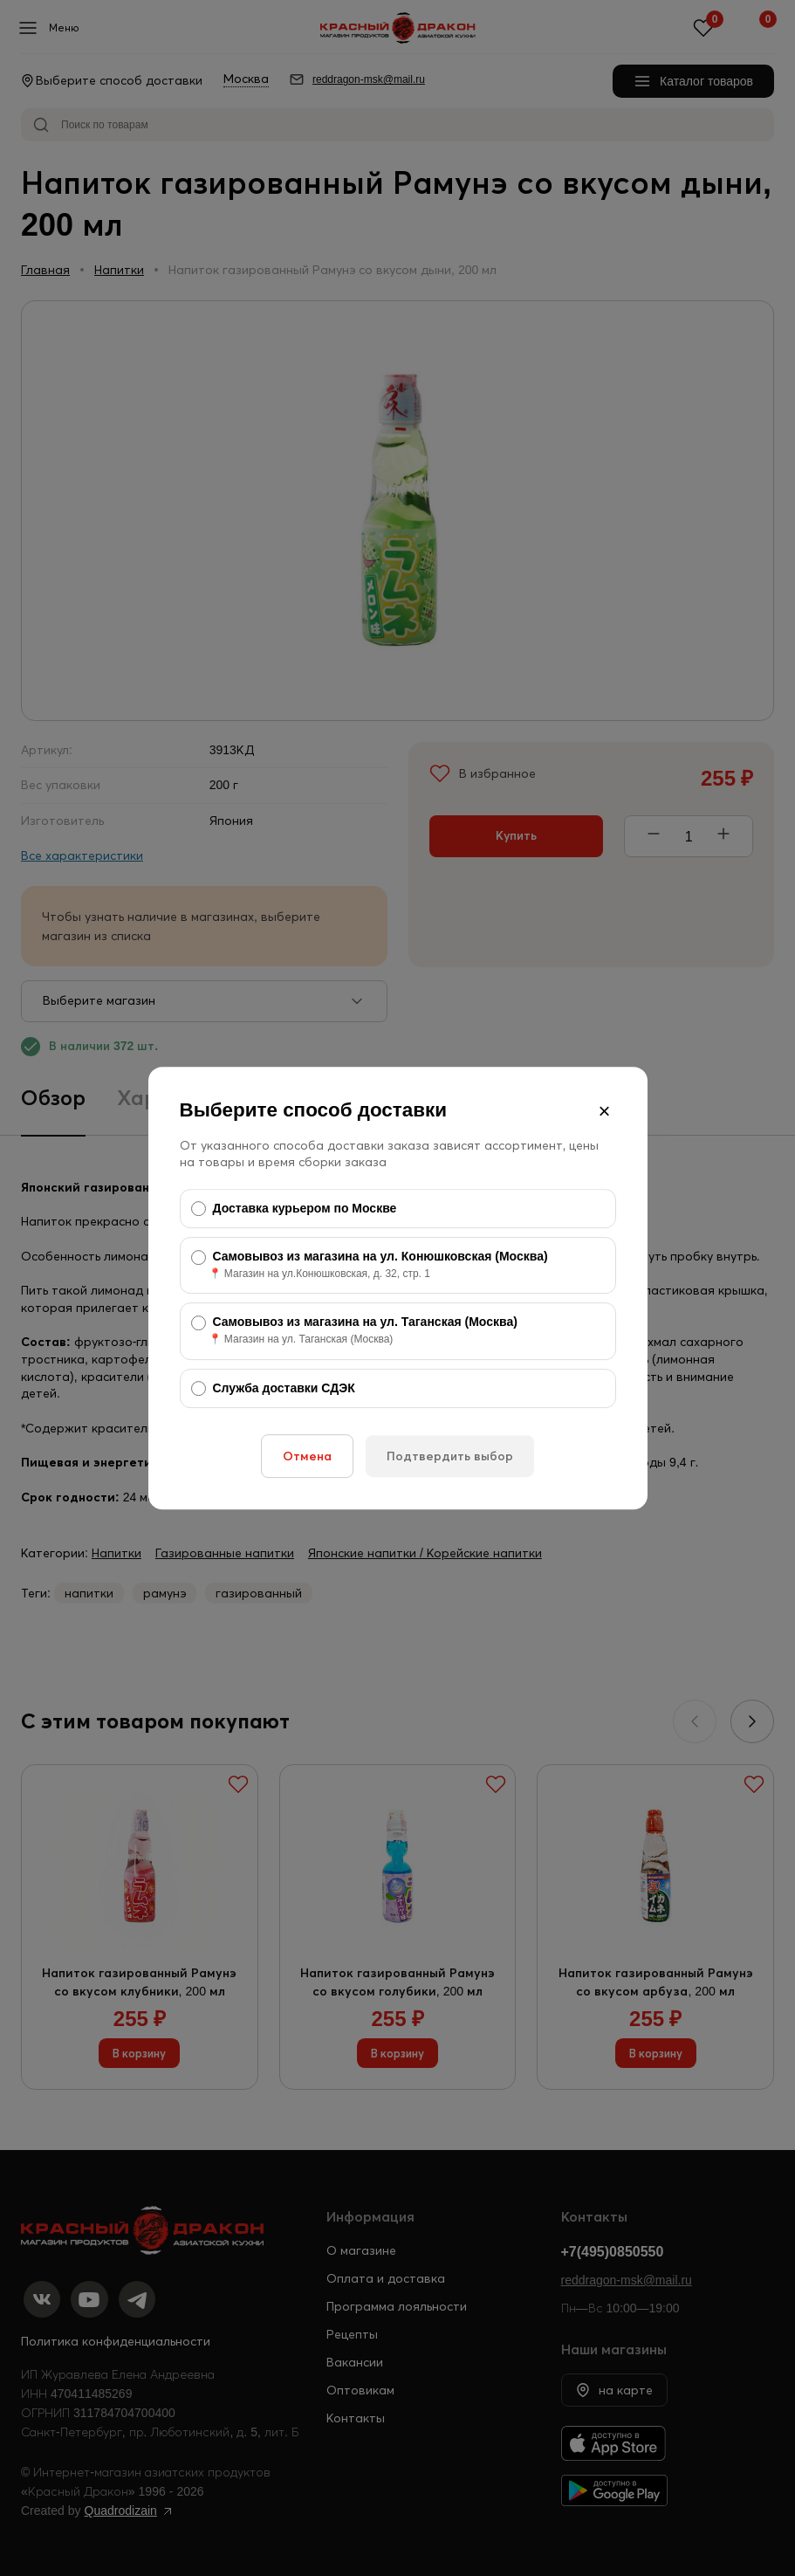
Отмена (307, 1456)
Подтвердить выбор (450, 1456)
